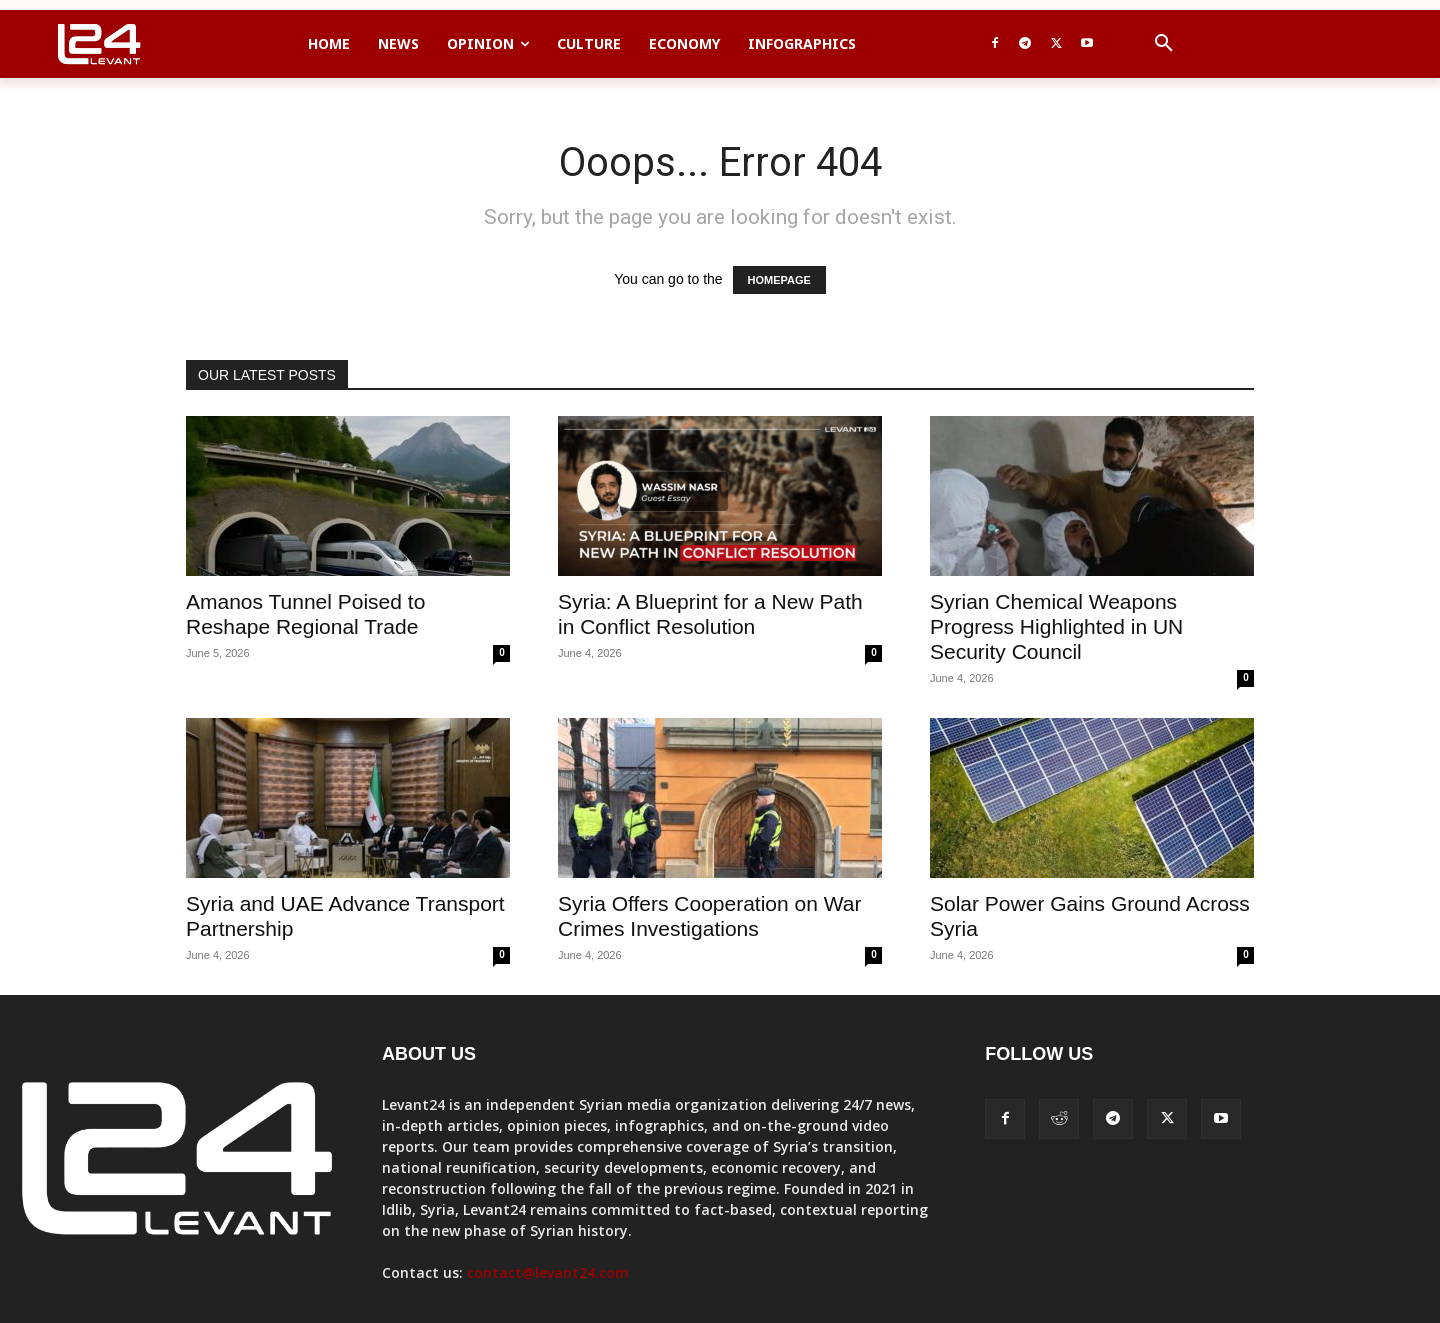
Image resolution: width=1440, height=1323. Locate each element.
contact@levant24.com (548, 1272)
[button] (1164, 44)
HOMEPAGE (779, 280)
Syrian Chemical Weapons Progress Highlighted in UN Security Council (1056, 626)
